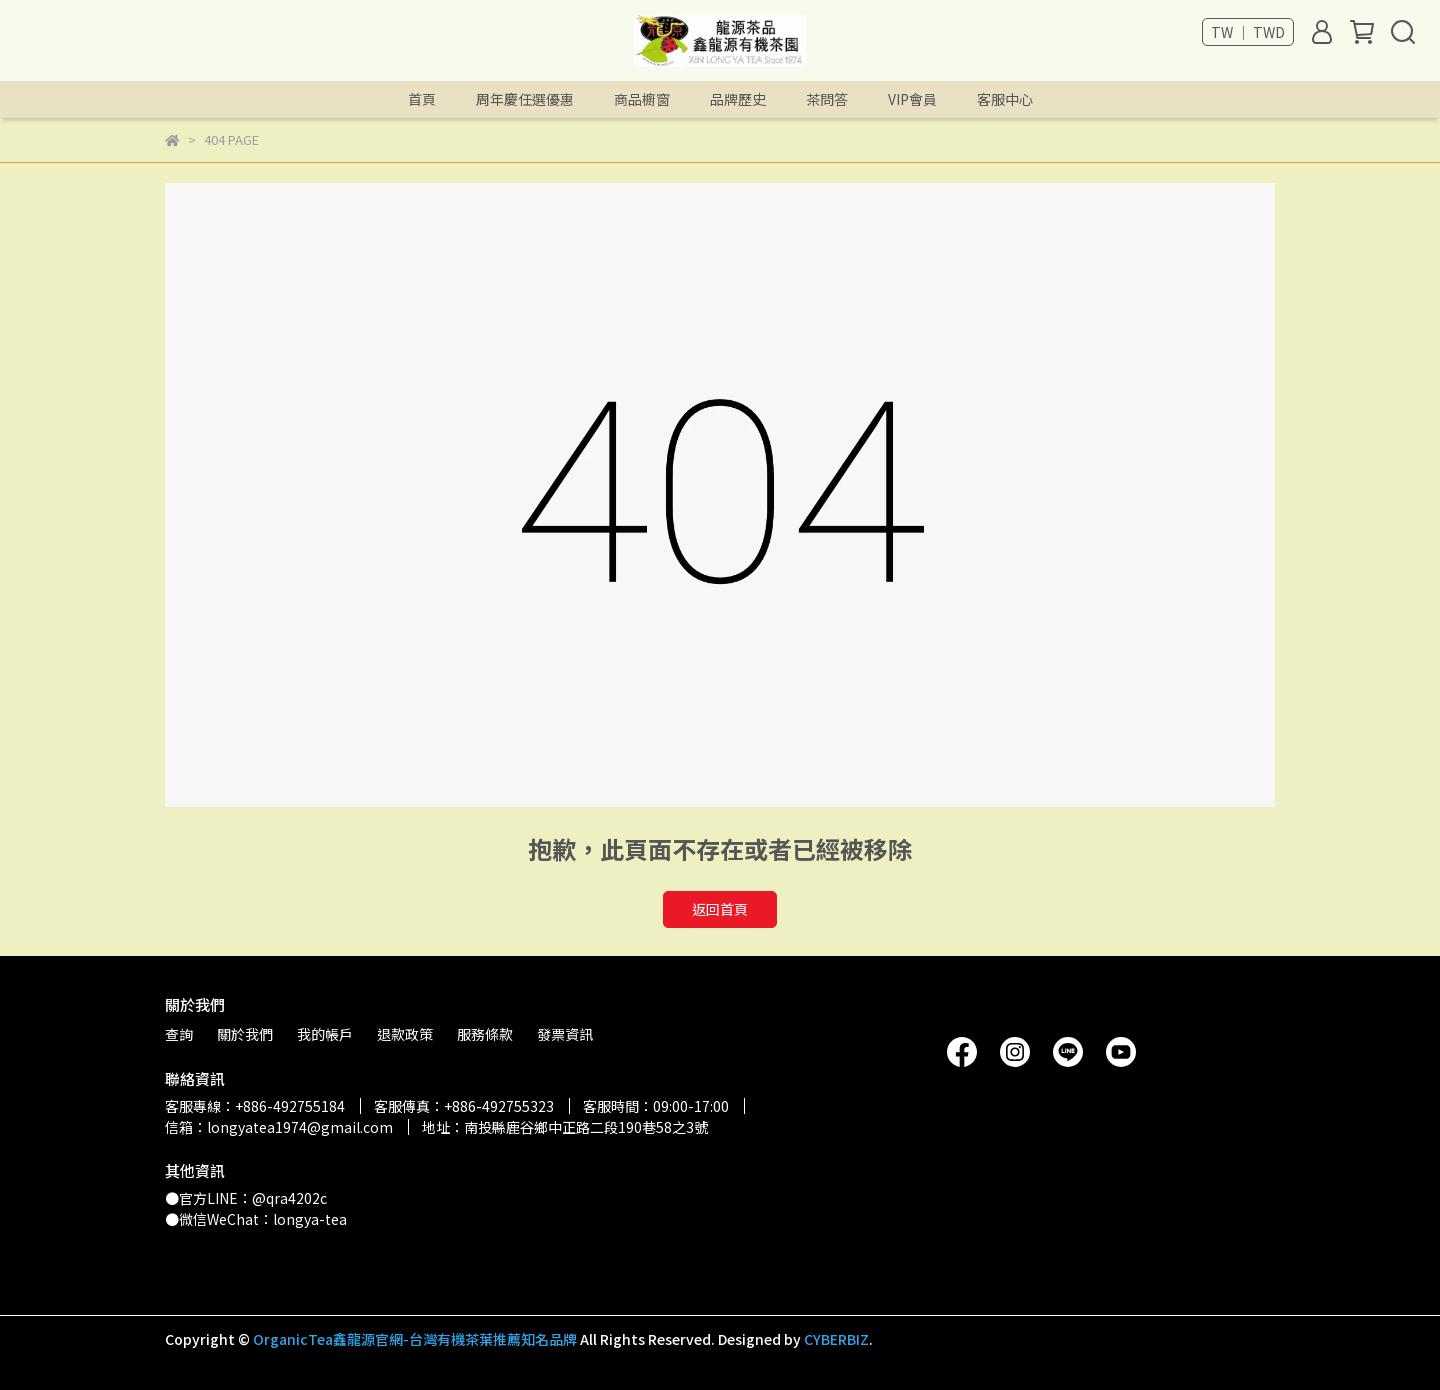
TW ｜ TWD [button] (1248, 32)
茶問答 (827, 99)
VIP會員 (912, 99)
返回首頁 (720, 909)
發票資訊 (565, 1034)
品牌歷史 (738, 99)
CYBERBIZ (836, 1339)
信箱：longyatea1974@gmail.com (279, 1127)
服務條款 (485, 1034)
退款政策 (405, 1034)
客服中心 (1005, 99)
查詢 (179, 1034)
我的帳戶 (325, 1034)
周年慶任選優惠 (525, 99)
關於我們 (245, 1034)
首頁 (422, 99)
